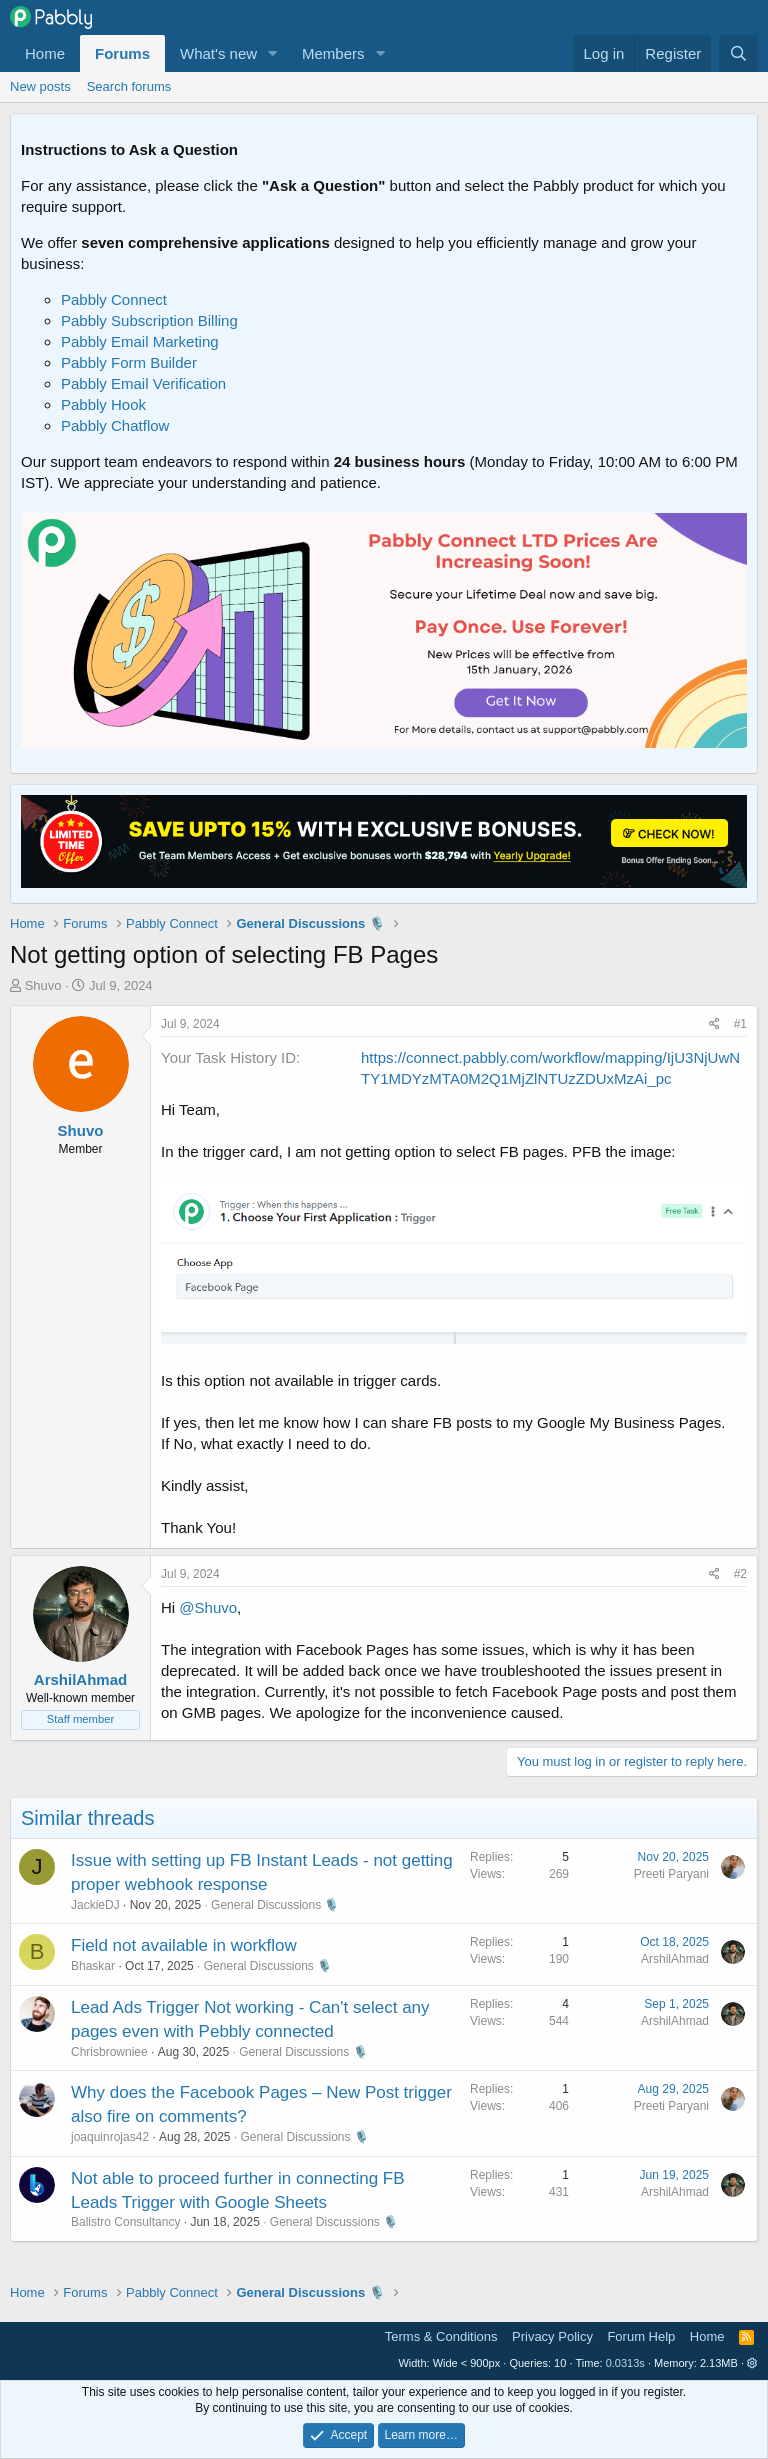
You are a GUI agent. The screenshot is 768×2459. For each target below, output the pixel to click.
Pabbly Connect (114, 299)
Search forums (129, 86)
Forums (122, 53)
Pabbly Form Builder (129, 362)
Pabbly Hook (103, 404)
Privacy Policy (552, 2336)
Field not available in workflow (184, 1945)
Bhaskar (93, 1966)
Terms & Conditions (441, 2336)
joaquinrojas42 (110, 2137)
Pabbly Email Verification (143, 383)
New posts (40, 86)
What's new (218, 53)
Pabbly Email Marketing (140, 341)
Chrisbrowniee (109, 2052)
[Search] (738, 53)
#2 (740, 1574)
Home (45, 53)
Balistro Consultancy (125, 2222)
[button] (273, 53)
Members (333, 53)
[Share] (714, 1024)
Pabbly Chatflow (115, 425)
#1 (740, 1024)
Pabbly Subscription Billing (149, 320)
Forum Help (641, 2336)
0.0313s (625, 2363)
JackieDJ (95, 1905)
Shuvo (43, 985)
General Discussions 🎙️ (275, 1905)
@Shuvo (208, 1607)
